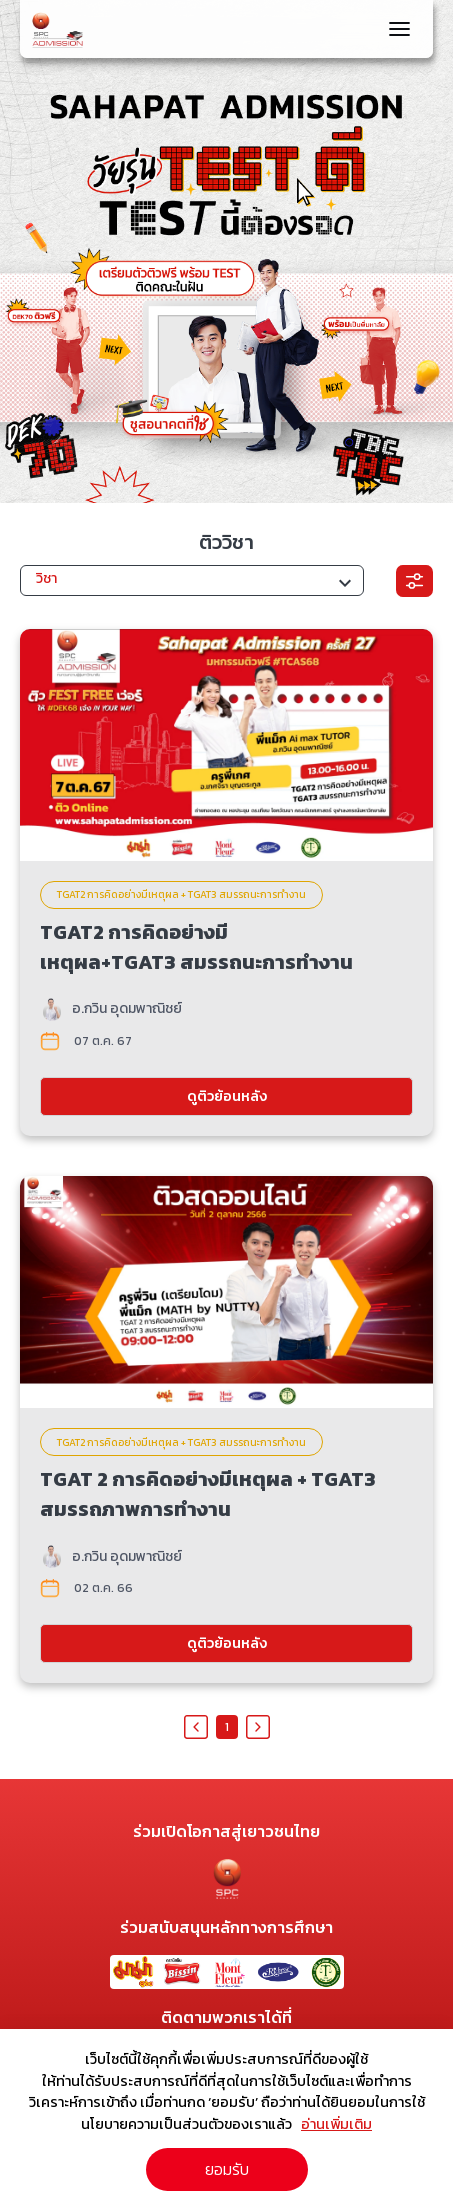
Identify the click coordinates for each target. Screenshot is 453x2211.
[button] (192, 580)
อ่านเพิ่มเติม (336, 2124)
